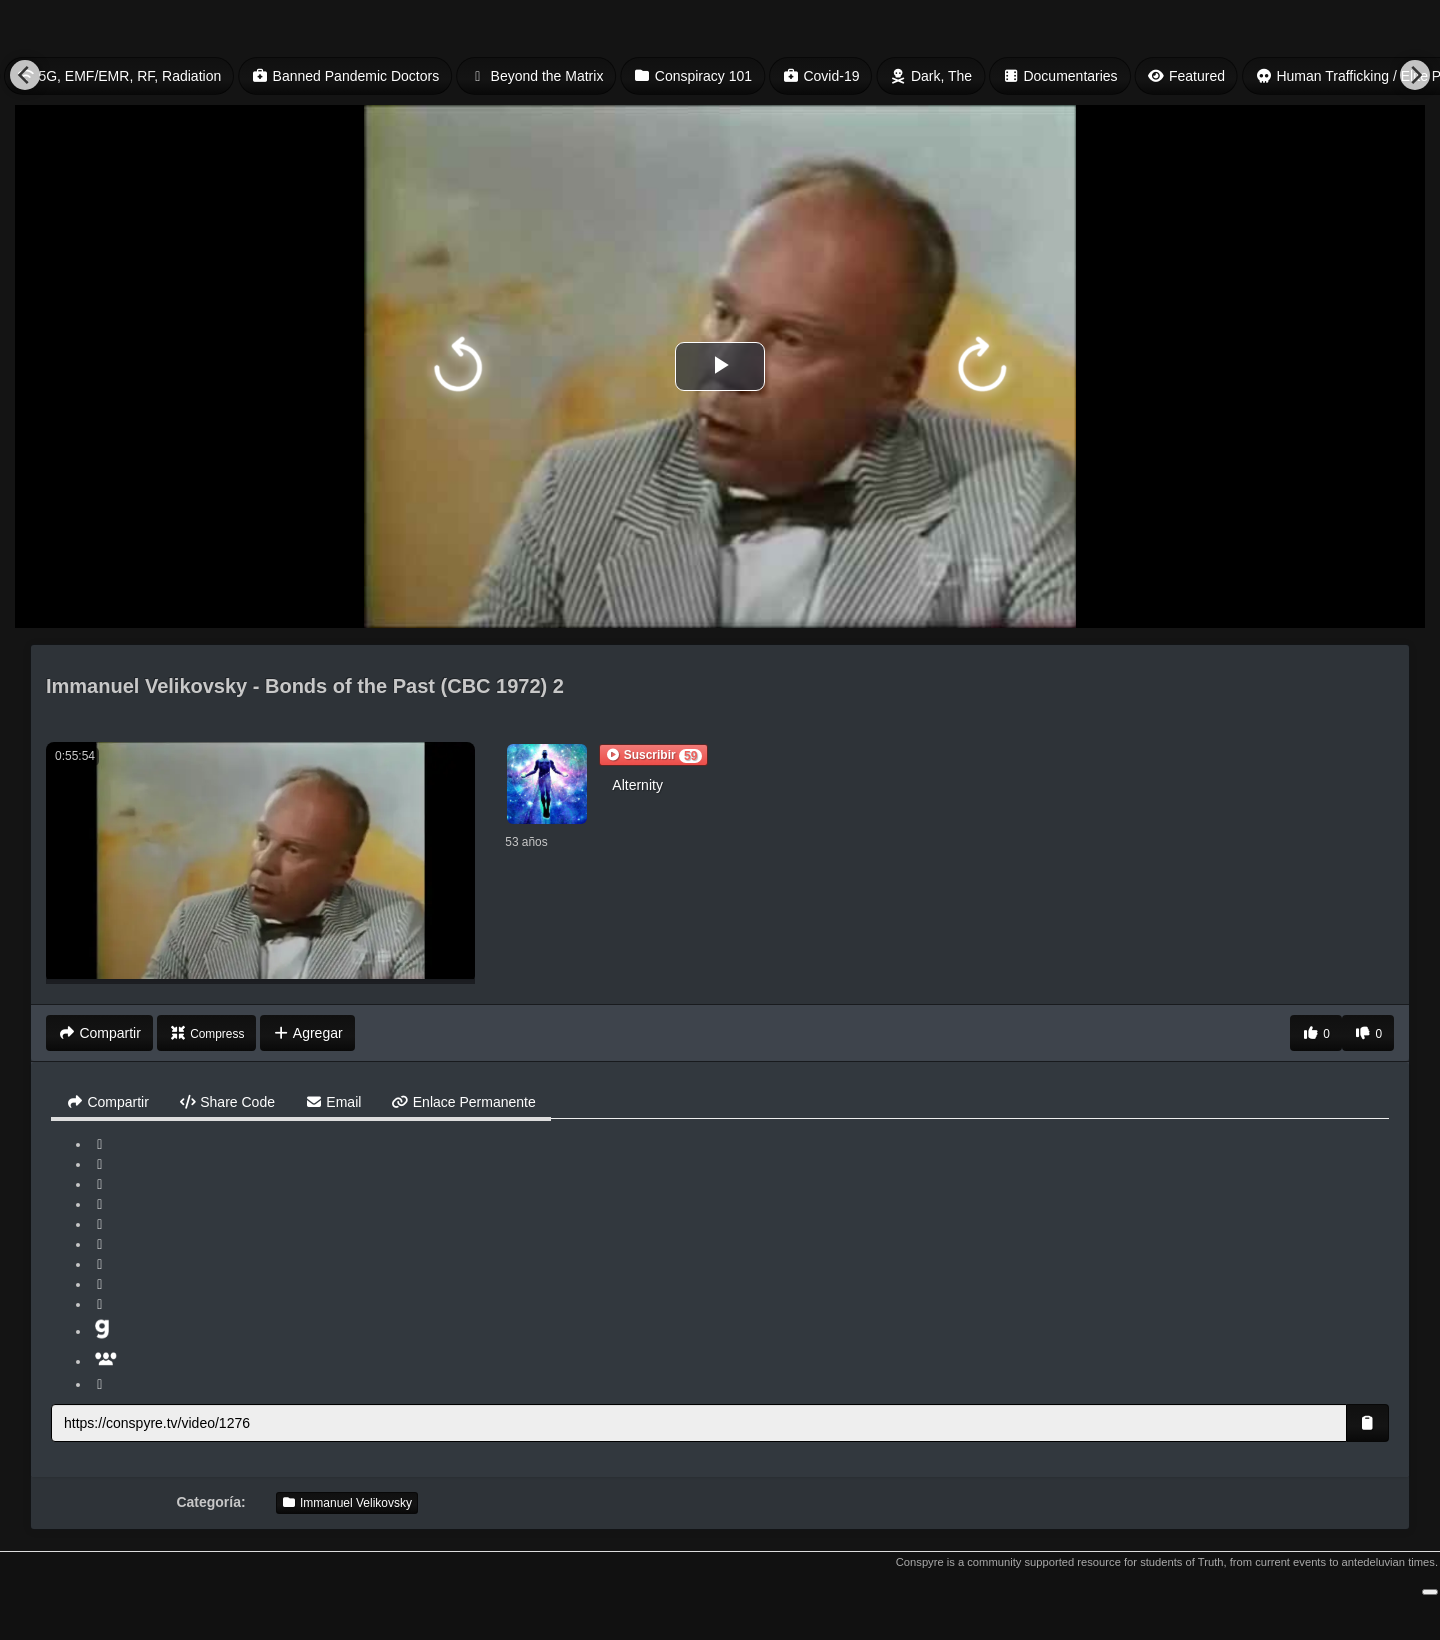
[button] (653, 755)
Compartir (107, 1102)
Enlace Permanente (463, 1102)
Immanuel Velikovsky (347, 1503)
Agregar (307, 1033)
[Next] (1415, 75)
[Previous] (25, 75)
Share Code (227, 1102)
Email (333, 1102)
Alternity (637, 785)
